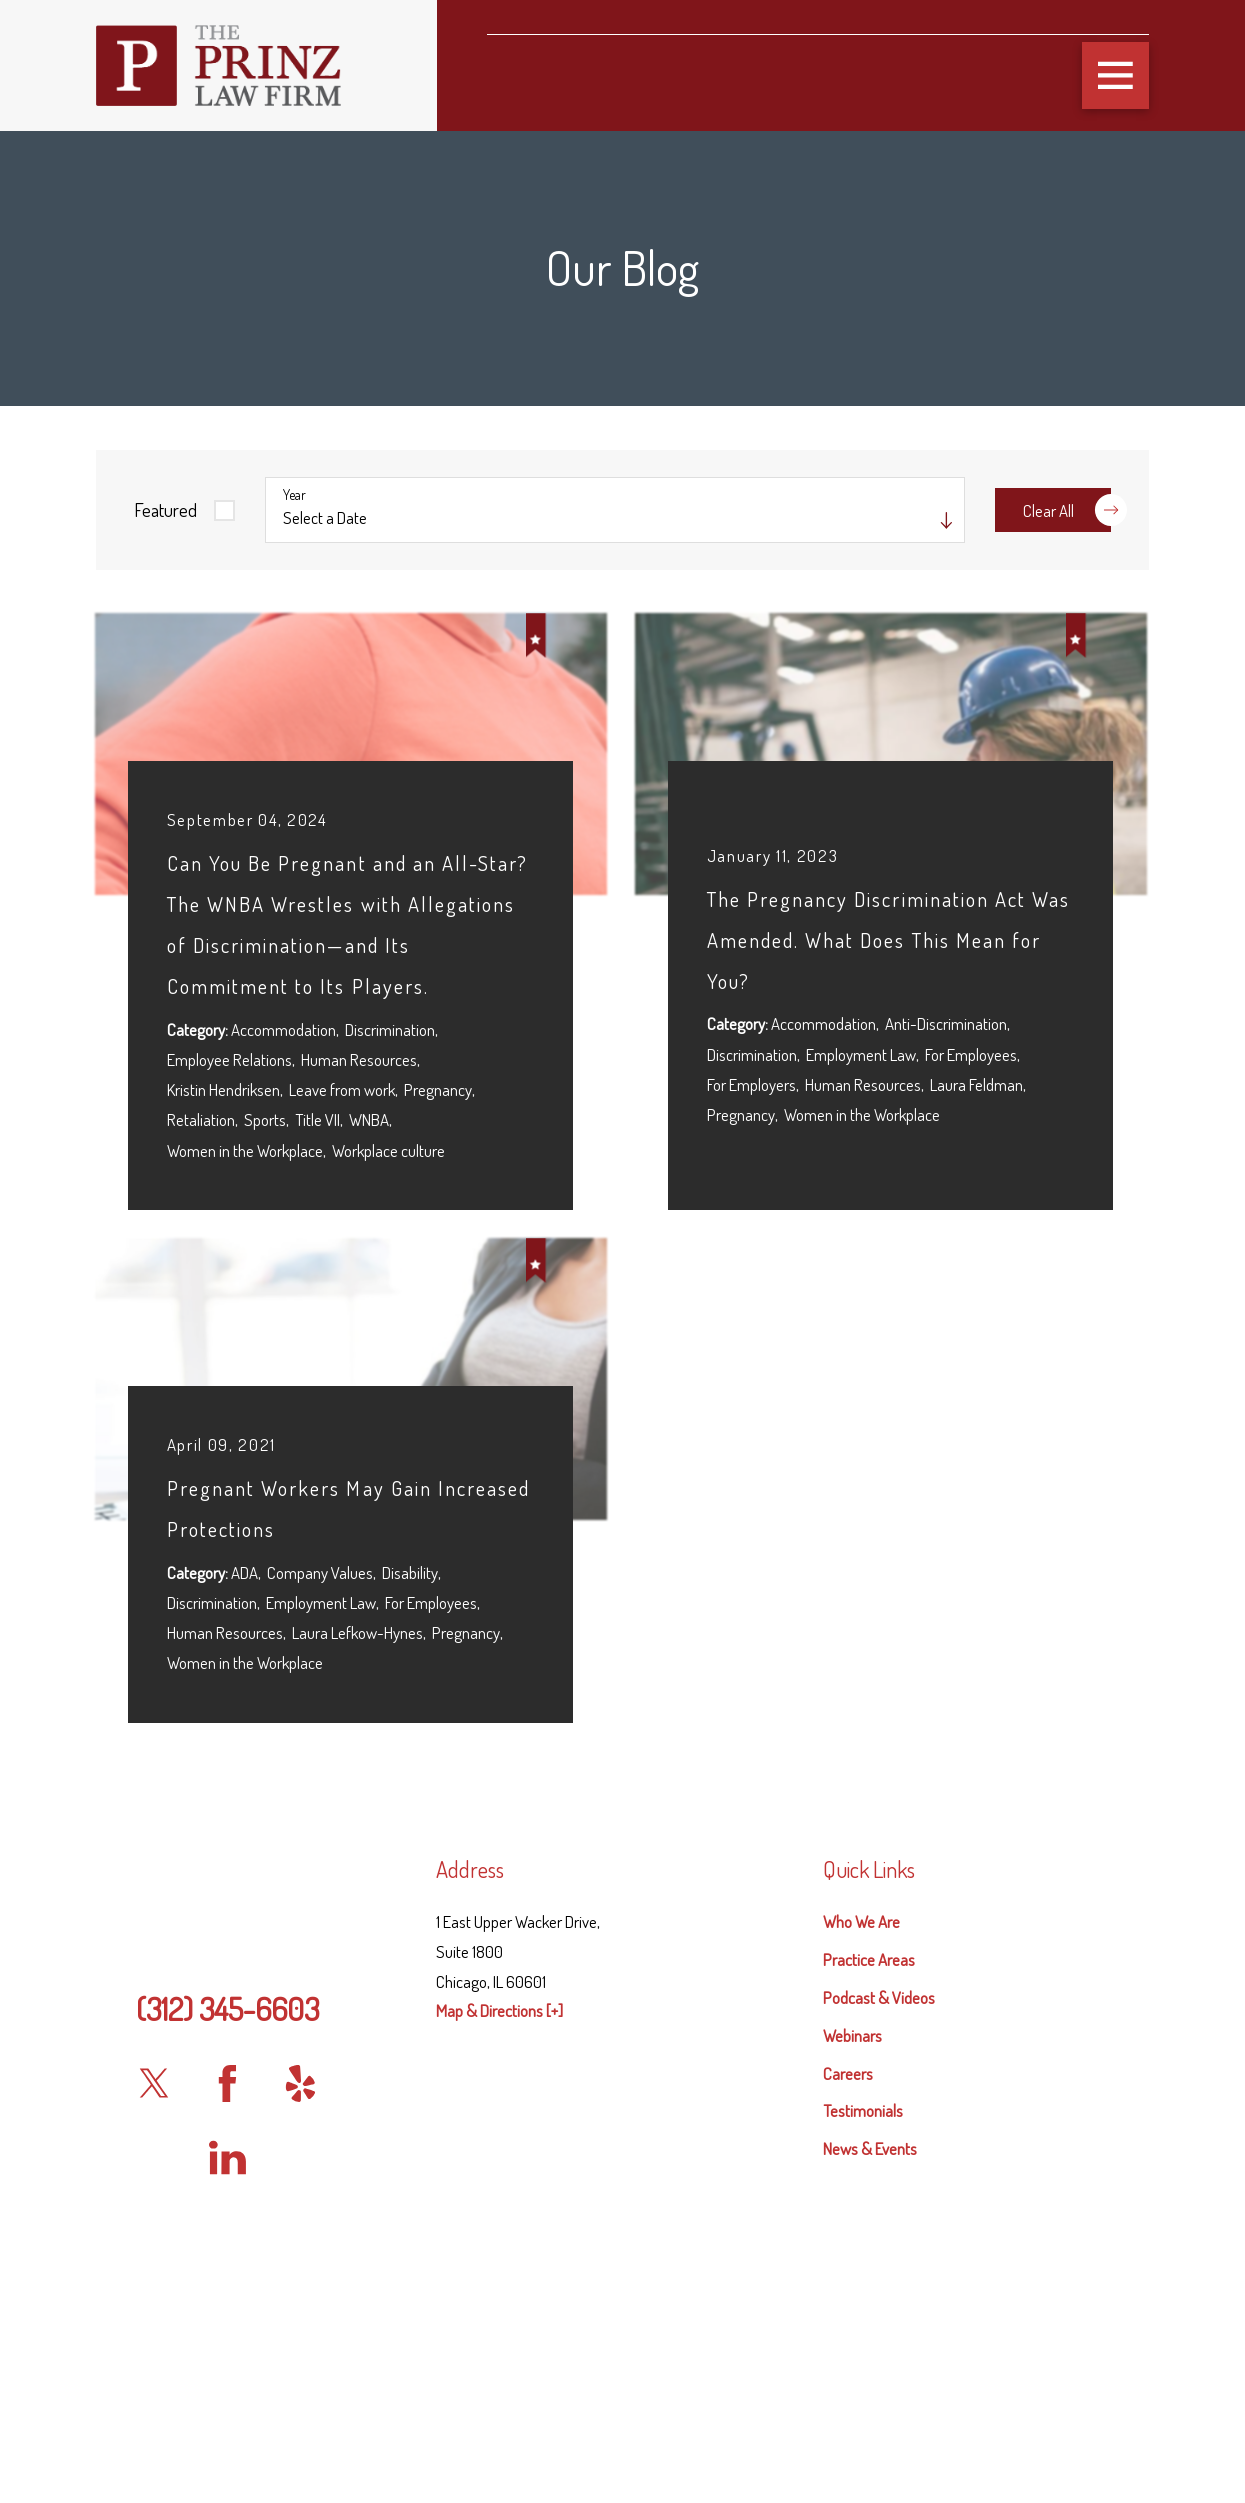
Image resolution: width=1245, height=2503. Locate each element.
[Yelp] (300, 2083)
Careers (848, 2073)
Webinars (852, 2035)
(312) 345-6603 (227, 2008)
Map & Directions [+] (499, 2010)
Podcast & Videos (879, 1997)
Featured (165, 509)
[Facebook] (227, 2083)
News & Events (870, 2148)
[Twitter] (153, 2083)
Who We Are (861, 1921)
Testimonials (863, 2110)
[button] (1115, 75)
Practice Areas (869, 1959)
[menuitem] (986, 1922)
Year (294, 495)
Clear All (1067, 510)
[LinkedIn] (227, 2157)
